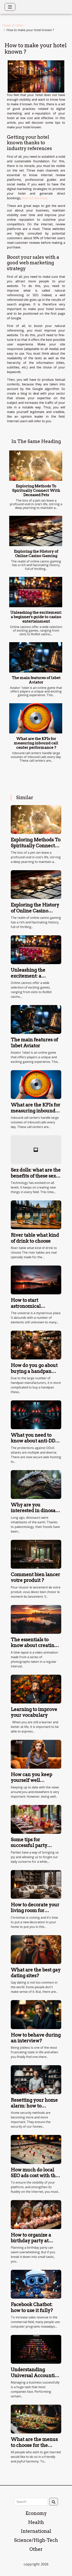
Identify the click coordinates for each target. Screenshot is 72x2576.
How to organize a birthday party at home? (31, 2240)
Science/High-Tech (36, 2540)
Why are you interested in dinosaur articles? (36, 1510)
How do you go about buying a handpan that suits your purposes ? (34, 1374)
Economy (36, 2513)
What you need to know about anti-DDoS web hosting (35, 1441)
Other (19, 25)
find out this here (34, 198)
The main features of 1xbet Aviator (36, 680)
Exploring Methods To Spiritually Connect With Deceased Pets (36, 490)
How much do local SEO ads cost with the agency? (34, 2175)
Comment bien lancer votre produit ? (35, 1577)
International (36, 2531)
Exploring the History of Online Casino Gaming (36, 553)
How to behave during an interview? (36, 2038)
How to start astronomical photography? (26, 1306)
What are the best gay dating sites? (35, 1972)
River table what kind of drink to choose (35, 1238)
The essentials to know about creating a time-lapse (36, 1645)
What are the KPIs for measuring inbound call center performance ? (36, 743)
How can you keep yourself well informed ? (31, 1780)
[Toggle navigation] (10, 7)
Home (6, 25)
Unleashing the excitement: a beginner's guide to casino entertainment (36, 617)
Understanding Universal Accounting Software (35, 2375)
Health (36, 2522)
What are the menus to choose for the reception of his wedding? (34, 2448)
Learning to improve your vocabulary (34, 1712)
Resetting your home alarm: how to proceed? (34, 2106)
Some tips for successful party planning (29, 1845)
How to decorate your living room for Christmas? (35, 1910)
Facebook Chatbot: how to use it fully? (32, 2307)
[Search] (31, 2502)
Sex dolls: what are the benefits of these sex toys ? (36, 1175)
